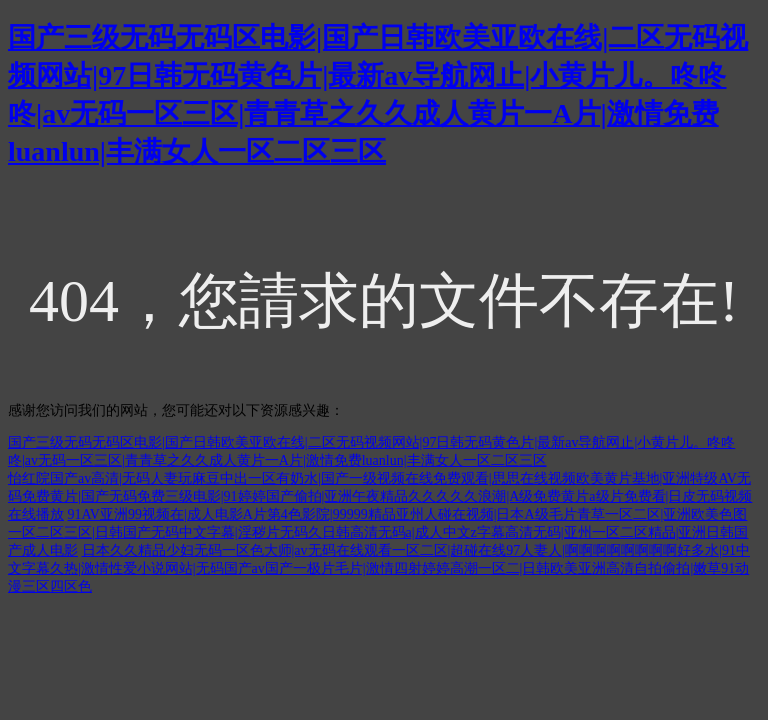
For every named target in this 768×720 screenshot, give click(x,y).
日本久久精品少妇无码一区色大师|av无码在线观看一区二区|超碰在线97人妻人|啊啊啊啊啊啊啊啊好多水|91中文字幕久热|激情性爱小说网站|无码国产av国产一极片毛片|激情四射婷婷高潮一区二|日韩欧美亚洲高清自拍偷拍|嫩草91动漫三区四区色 (379, 568)
